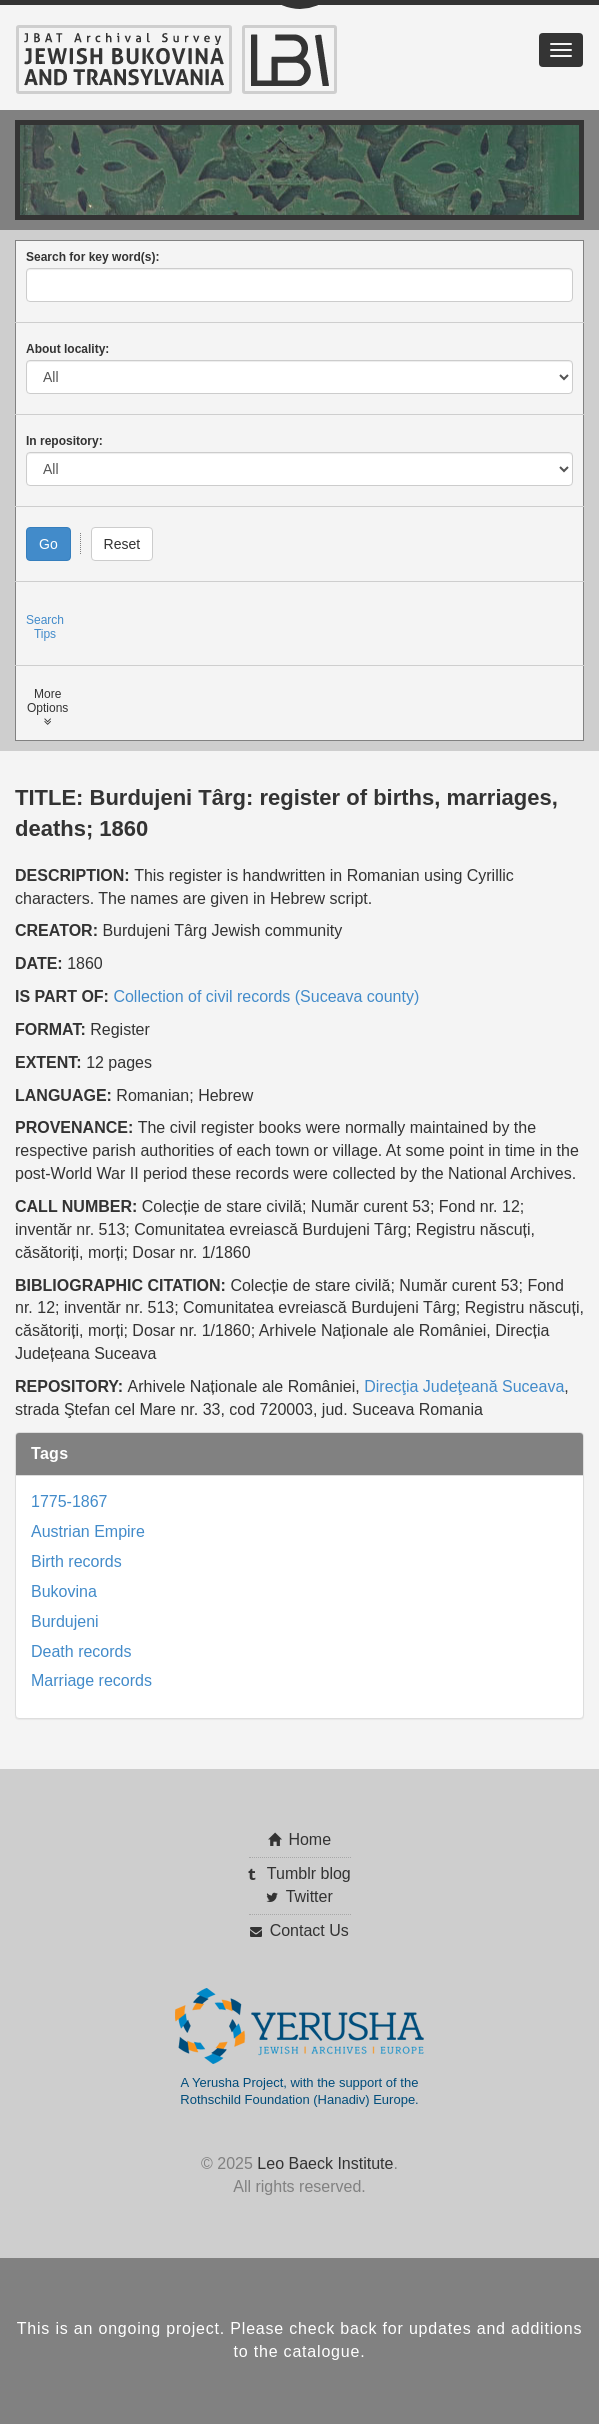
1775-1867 (69, 1501)
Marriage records (91, 1680)
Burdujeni (65, 1621)
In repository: (64, 441)
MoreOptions (47, 707)
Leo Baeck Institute (325, 2163)
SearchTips (45, 627)
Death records (81, 1651)
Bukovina (64, 1591)
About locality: (67, 349)
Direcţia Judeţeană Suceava (464, 1386)
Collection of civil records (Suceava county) (266, 996)
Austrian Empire (88, 1531)
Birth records (76, 1561)
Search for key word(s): (92, 257)
